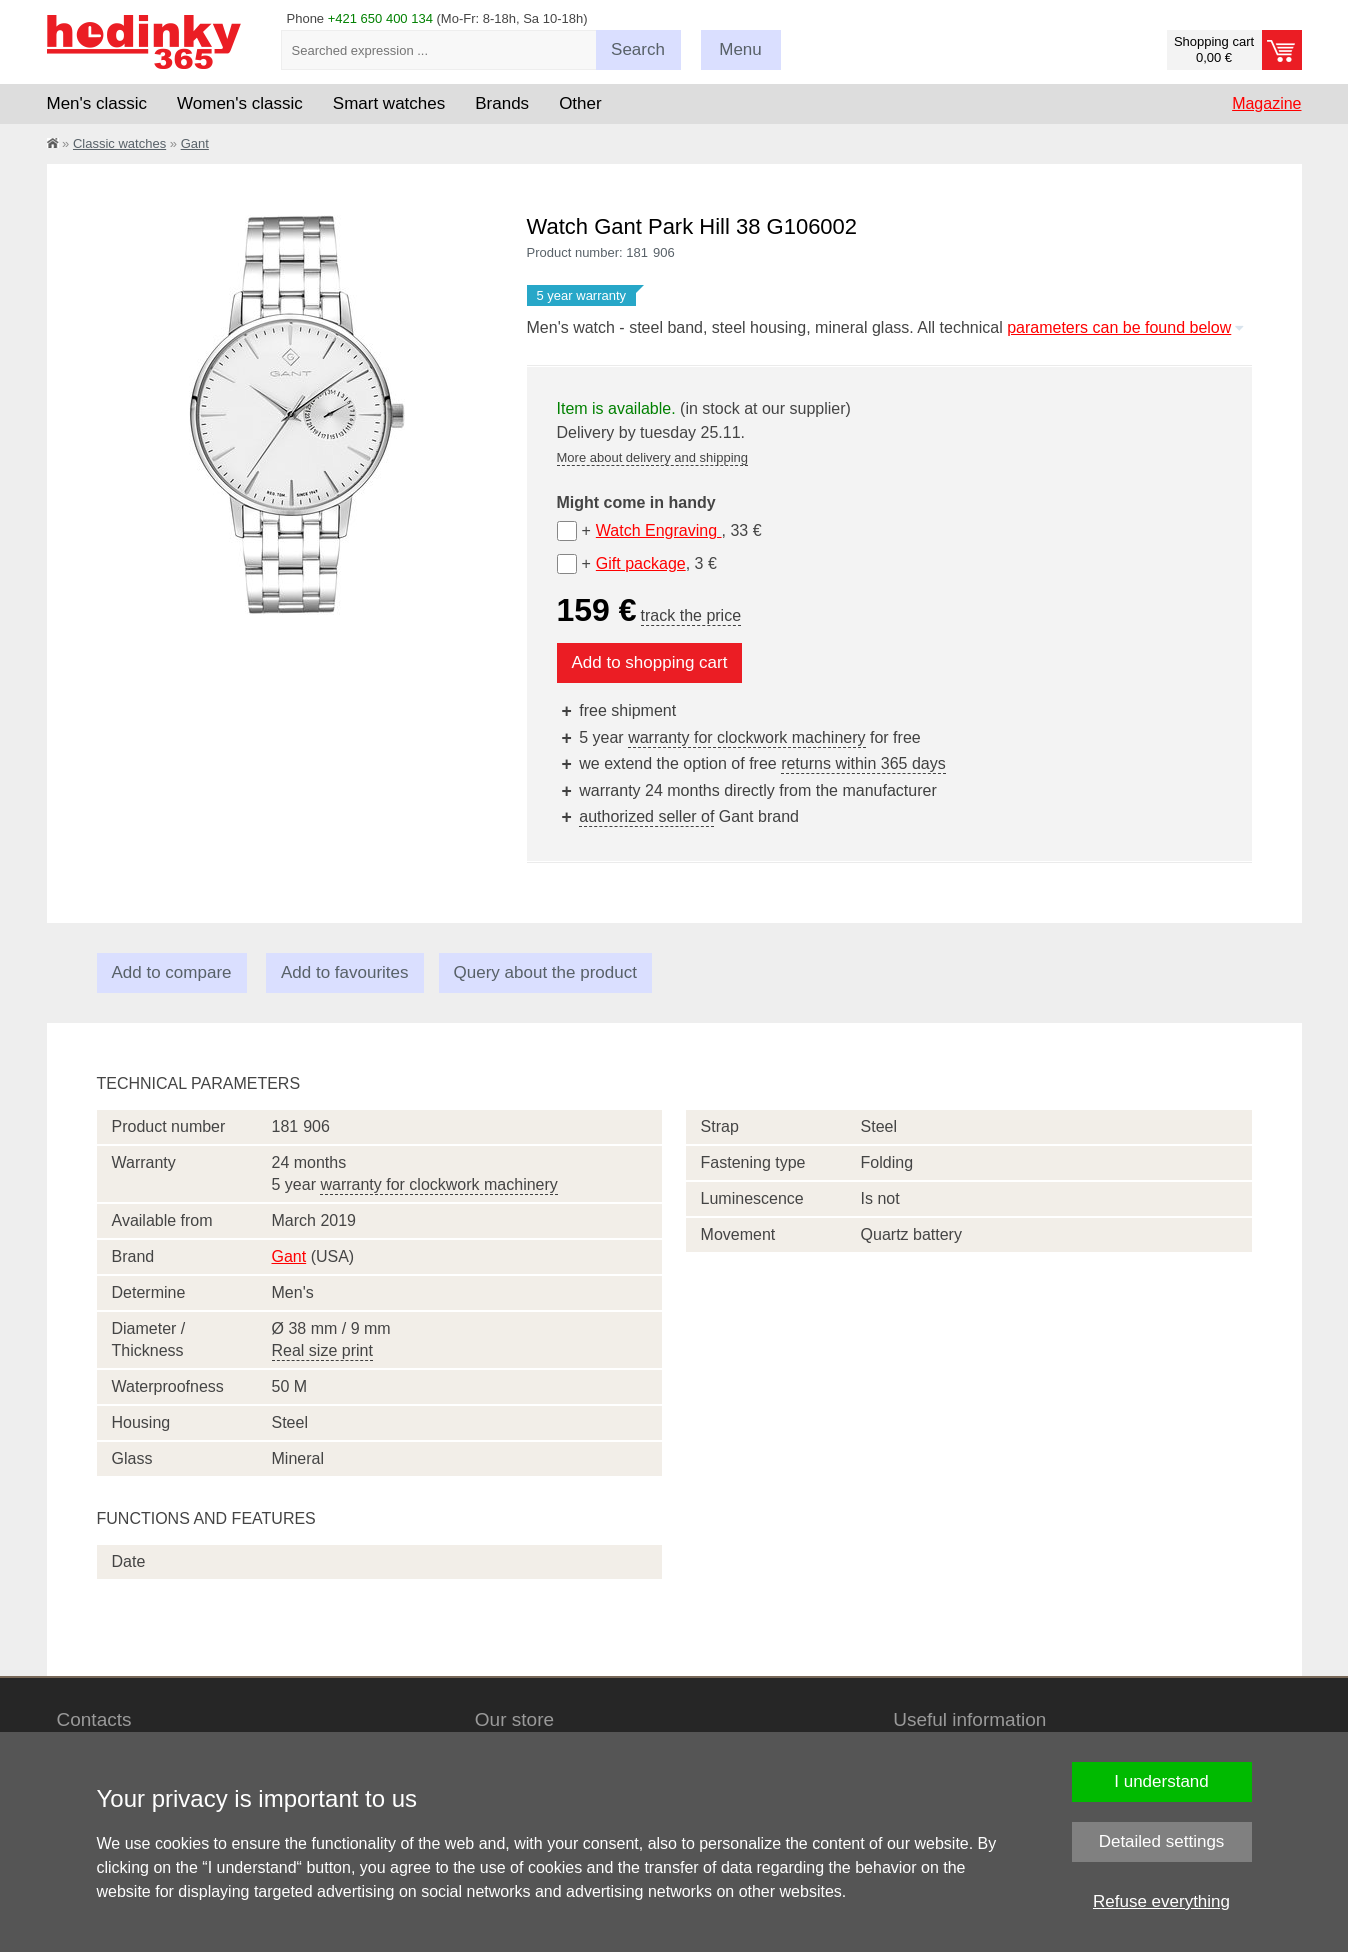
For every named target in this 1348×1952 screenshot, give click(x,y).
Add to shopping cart (650, 662)
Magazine (1266, 103)
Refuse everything (1161, 1901)
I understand (1161, 1781)
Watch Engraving (659, 530)
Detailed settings (1162, 1841)
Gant (195, 143)
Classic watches (119, 143)
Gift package (641, 563)
